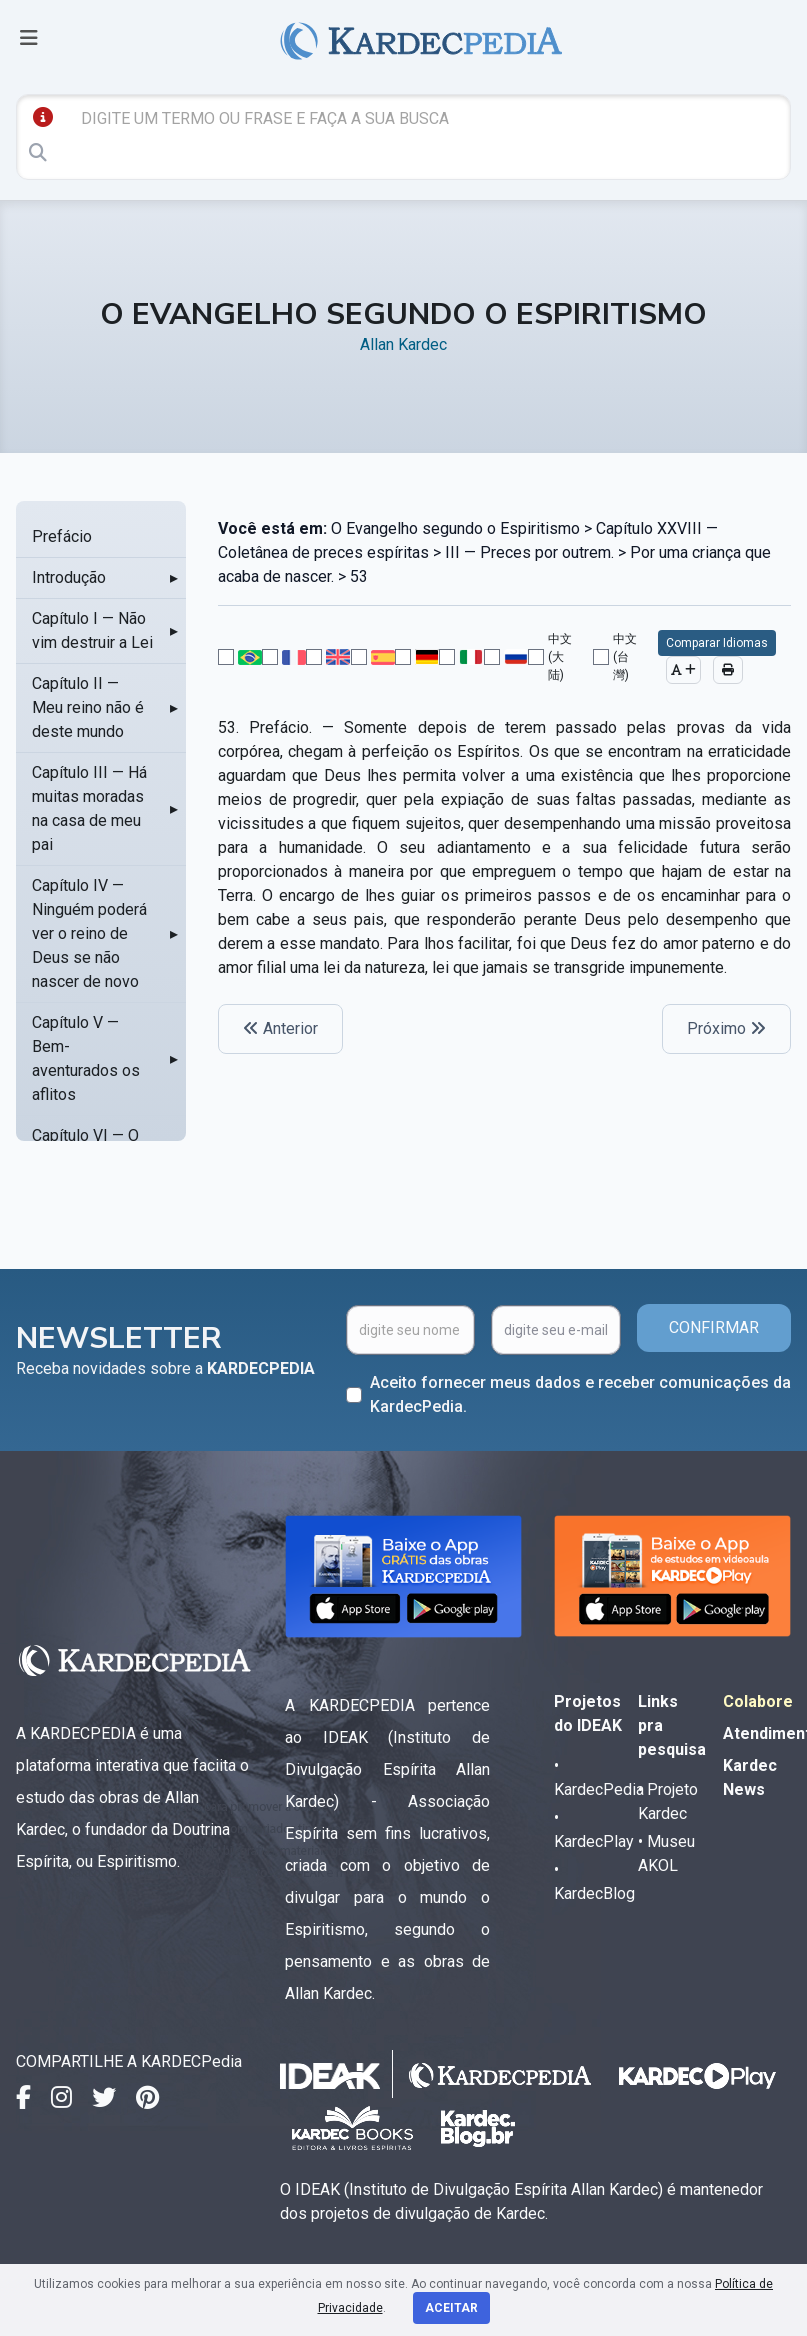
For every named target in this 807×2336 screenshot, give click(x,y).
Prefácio (62, 536)
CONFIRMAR (714, 1327)
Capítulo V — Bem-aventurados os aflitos (86, 1058)
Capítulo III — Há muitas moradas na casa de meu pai (89, 808)
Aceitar (451, 2308)
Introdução (69, 577)
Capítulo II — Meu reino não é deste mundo (88, 707)
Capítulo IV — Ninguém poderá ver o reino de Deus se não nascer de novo (89, 933)
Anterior (280, 1028)
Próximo (726, 1028)
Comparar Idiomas (717, 643)
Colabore (758, 1701)
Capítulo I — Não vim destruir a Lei (92, 630)
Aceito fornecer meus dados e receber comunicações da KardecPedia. (580, 1394)
